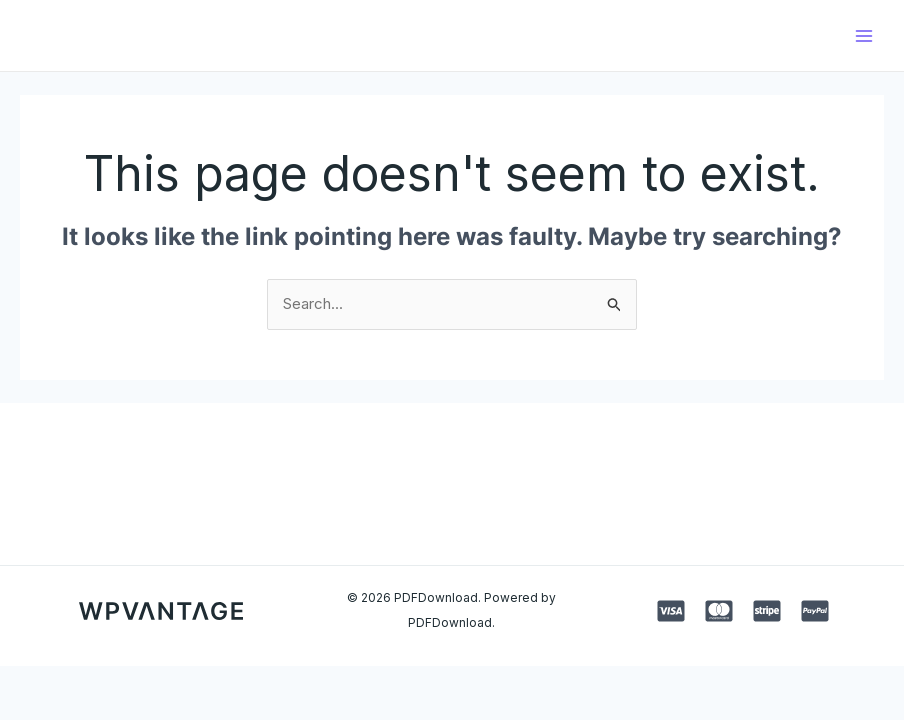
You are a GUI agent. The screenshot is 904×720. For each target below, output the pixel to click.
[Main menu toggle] (863, 35)
